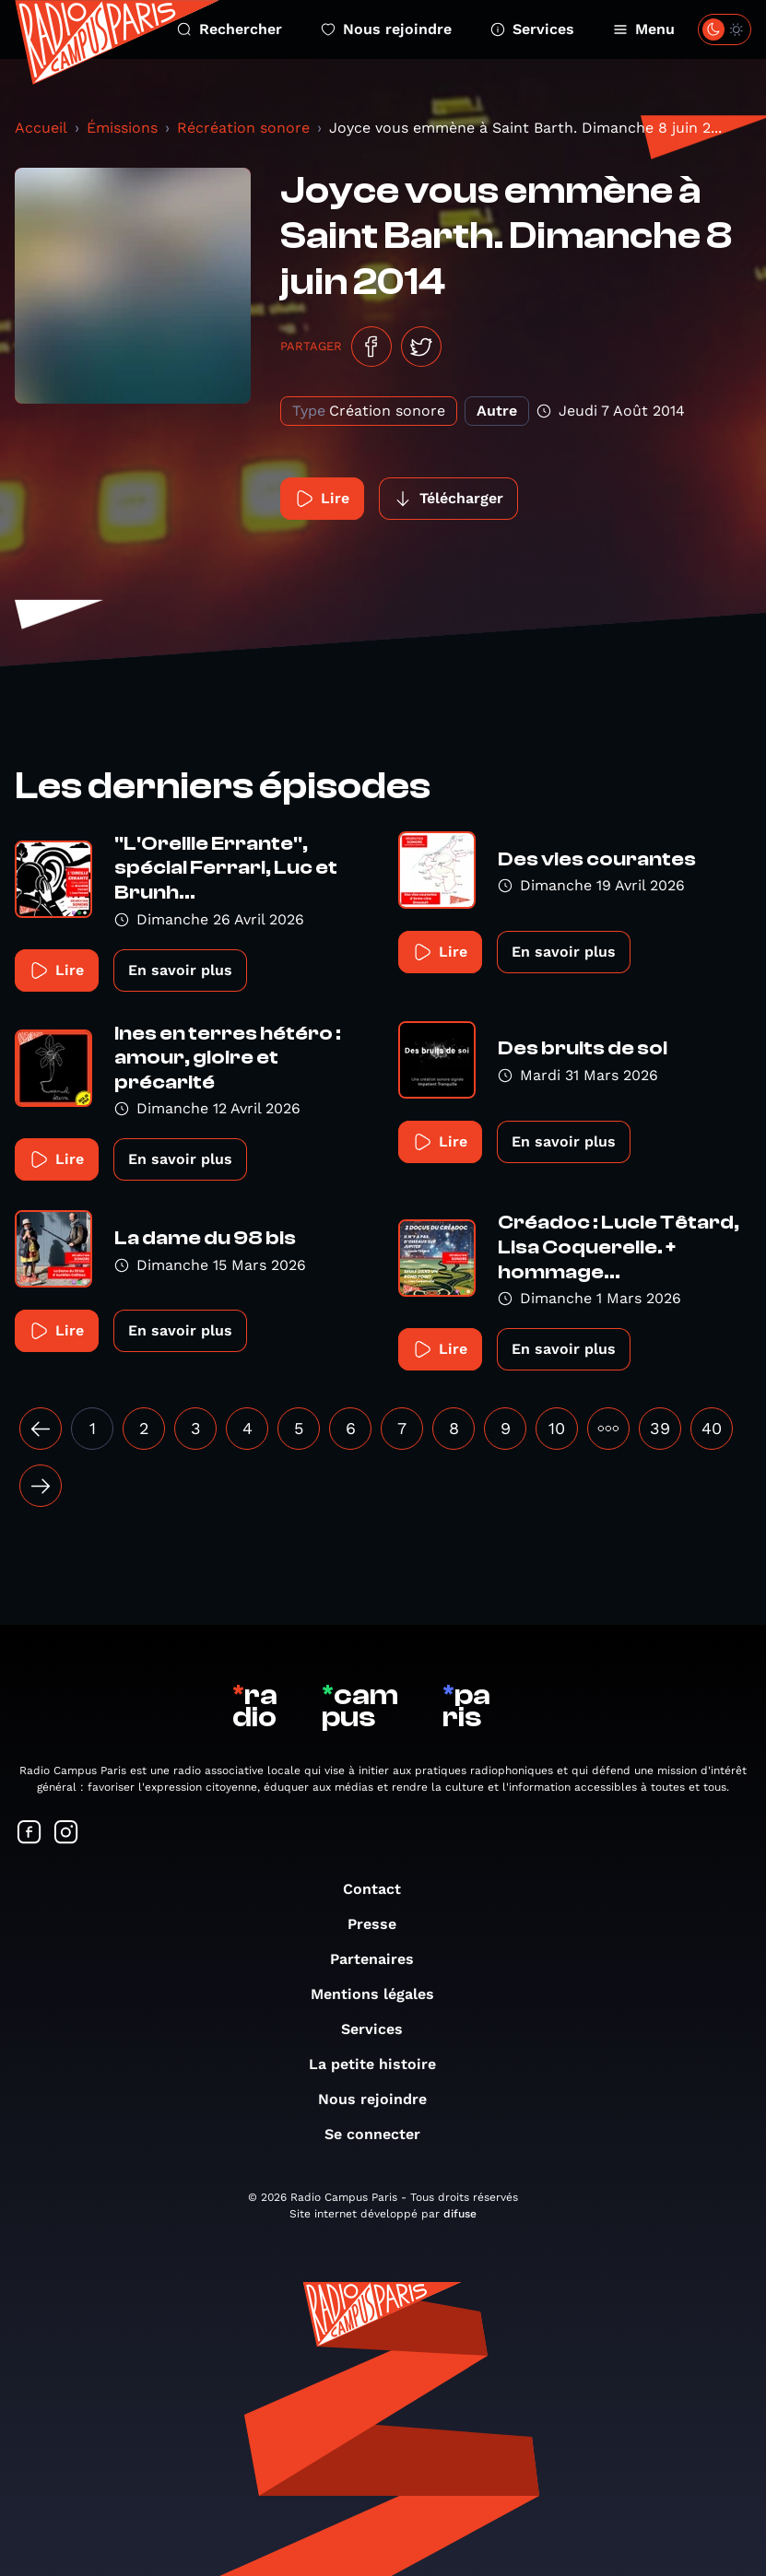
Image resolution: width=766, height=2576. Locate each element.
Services (532, 29)
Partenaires (381, 1959)
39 (660, 1428)
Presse (381, 1924)
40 (711, 1428)
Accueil (41, 127)
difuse (460, 2213)
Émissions (122, 127)
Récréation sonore (243, 127)
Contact (381, 1889)
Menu (644, 29)
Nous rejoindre (386, 29)
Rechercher (229, 29)
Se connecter (381, 2134)
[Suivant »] (40, 1485)
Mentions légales (382, 1994)
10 (556, 1428)
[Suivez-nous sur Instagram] (66, 1833)
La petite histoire (381, 2064)
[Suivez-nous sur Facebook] (29, 1833)
